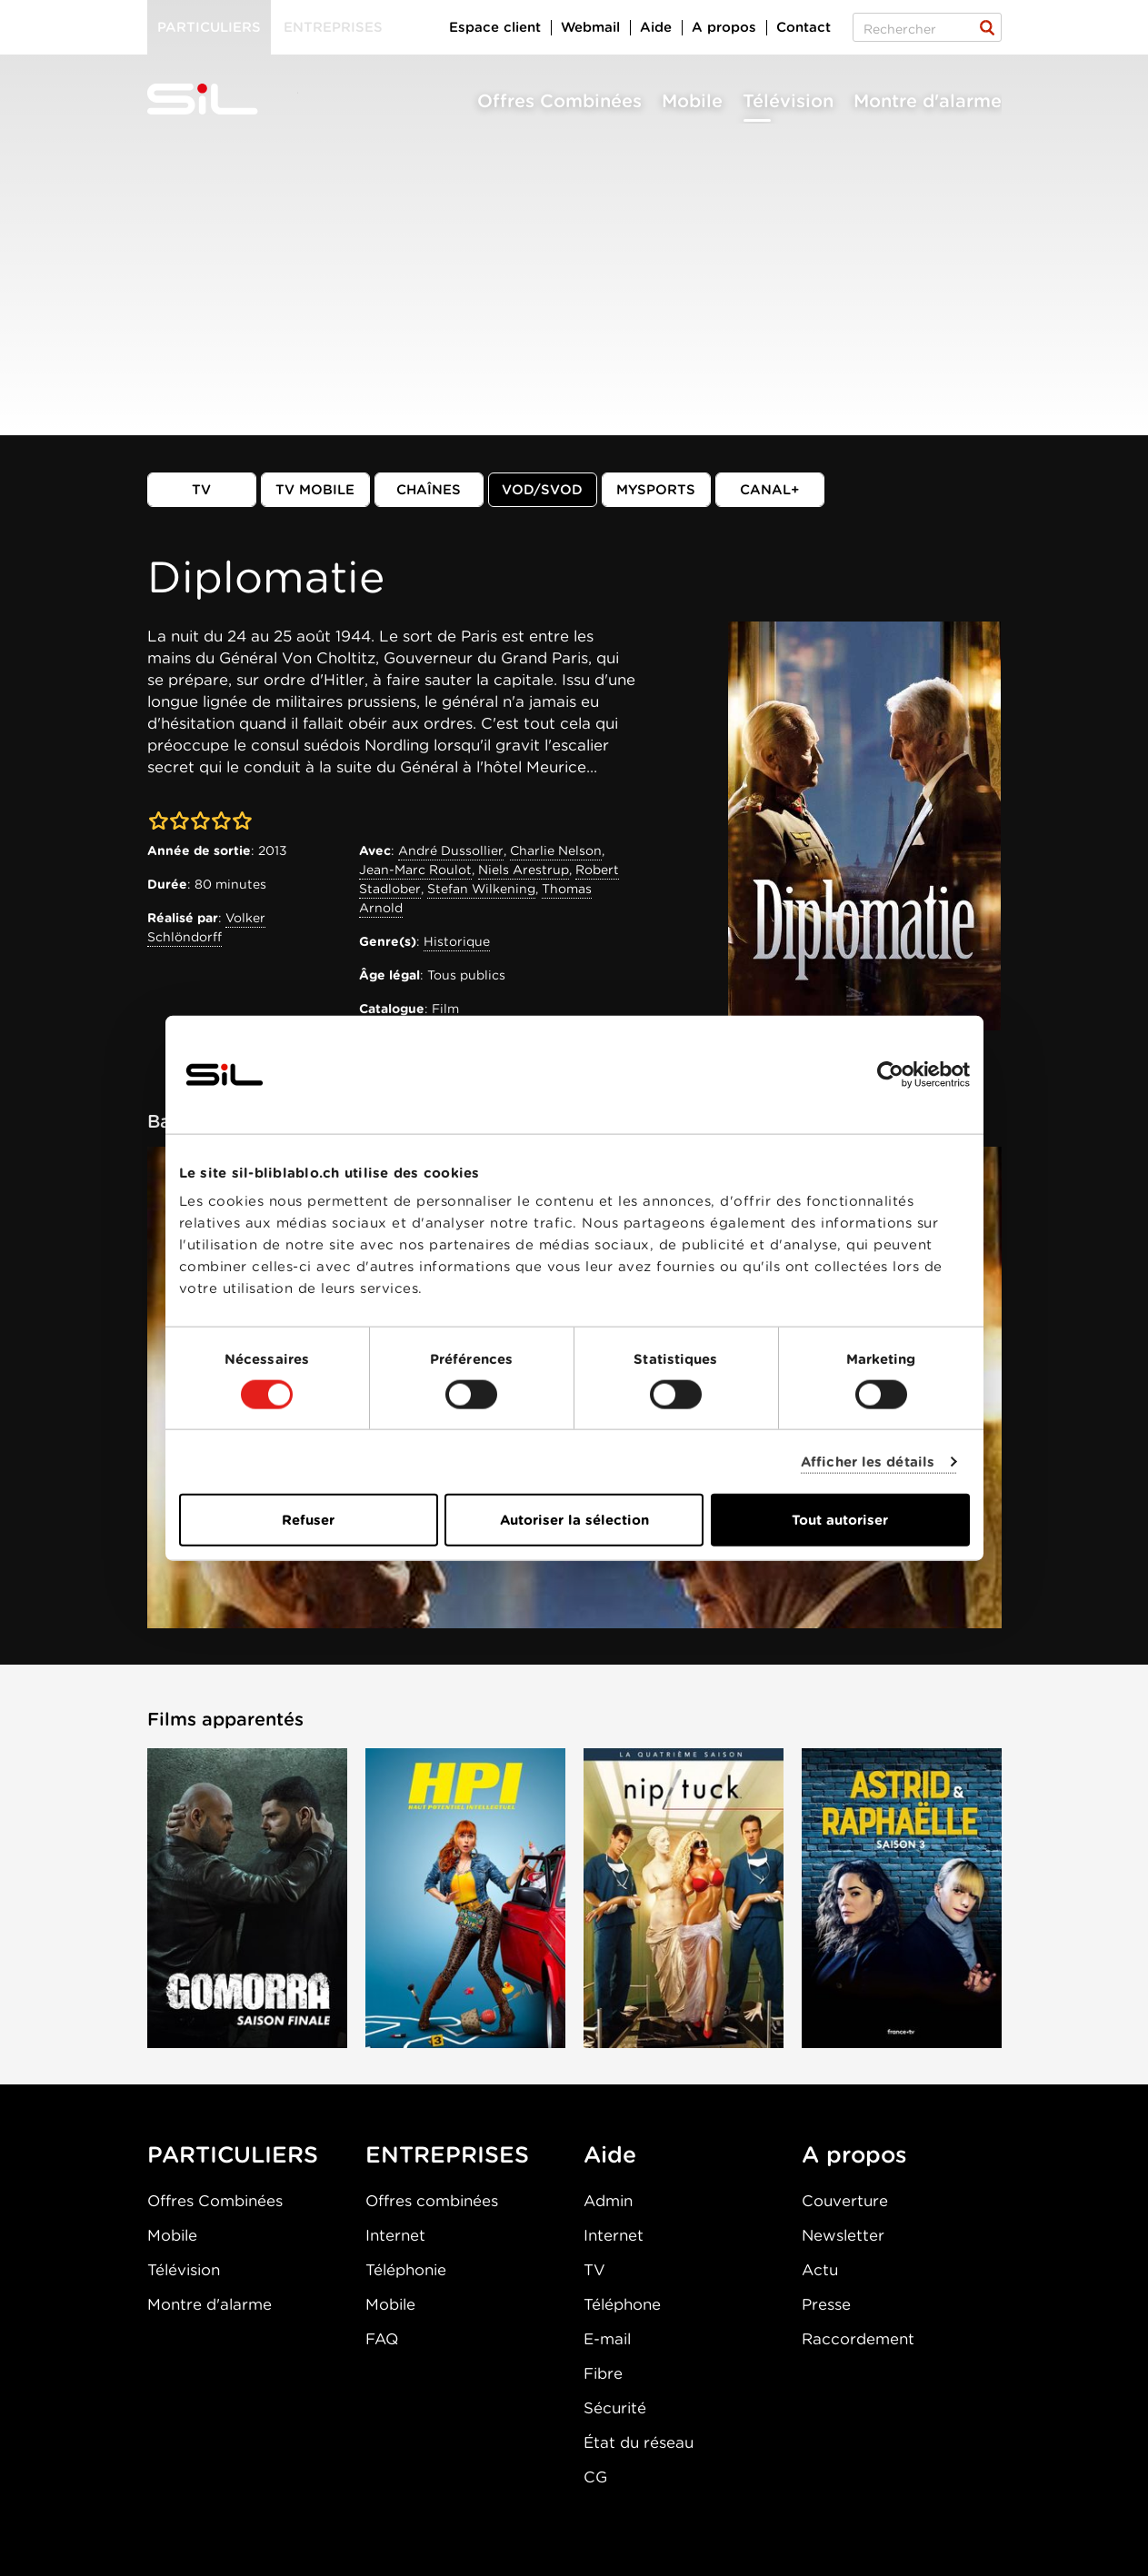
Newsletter (843, 2235)
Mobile (692, 101)
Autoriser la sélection (574, 1520)
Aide (656, 27)
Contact (803, 27)
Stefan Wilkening (481, 888)
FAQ (381, 2339)
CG (595, 2477)
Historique (457, 941)
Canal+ (770, 490)
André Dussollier (451, 850)
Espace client (495, 27)
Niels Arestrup (523, 869)
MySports (655, 490)
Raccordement (858, 2339)
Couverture (845, 2201)
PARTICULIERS (232, 2154)
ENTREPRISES (447, 2154)
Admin (608, 2201)
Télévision (788, 101)
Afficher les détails (867, 1461)
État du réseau (639, 2442)
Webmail (590, 27)
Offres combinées (431, 2201)
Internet (395, 2235)
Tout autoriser (840, 1520)
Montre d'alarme (928, 101)
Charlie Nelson (556, 850)
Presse (826, 2304)
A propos (724, 27)
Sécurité (615, 2408)
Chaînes (428, 490)
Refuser (308, 1520)
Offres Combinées (559, 101)
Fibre (603, 2373)
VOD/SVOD (542, 490)
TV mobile (314, 490)
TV (201, 490)
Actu (820, 2270)
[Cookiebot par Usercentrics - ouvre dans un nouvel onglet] (890, 1074)
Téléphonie (405, 2270)
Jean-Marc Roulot (415, 869)
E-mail (607, 2339)
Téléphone (622, 2304)
